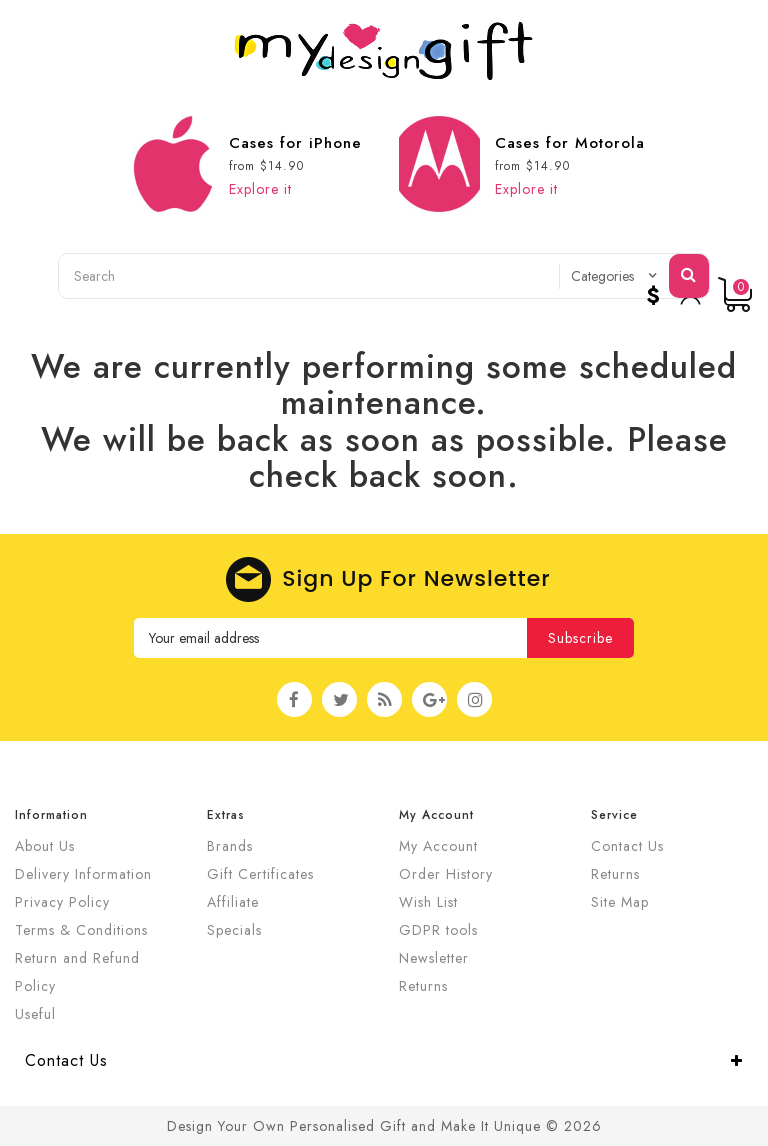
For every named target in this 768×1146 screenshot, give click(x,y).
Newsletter (434, 958)
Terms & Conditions (81, 930)
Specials (234, 930)
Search (689, 274)
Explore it (260, 189)
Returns (423, 986)
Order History (446, 874)
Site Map (620, 902)
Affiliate (233, 902)
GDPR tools (438, 930)
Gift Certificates (260, 874)
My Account (438, 846)
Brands (230, 846)
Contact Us (627, 846)
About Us (45, 846)
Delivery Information (83, 874)
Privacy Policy (62, 902)
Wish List (428, 902)
